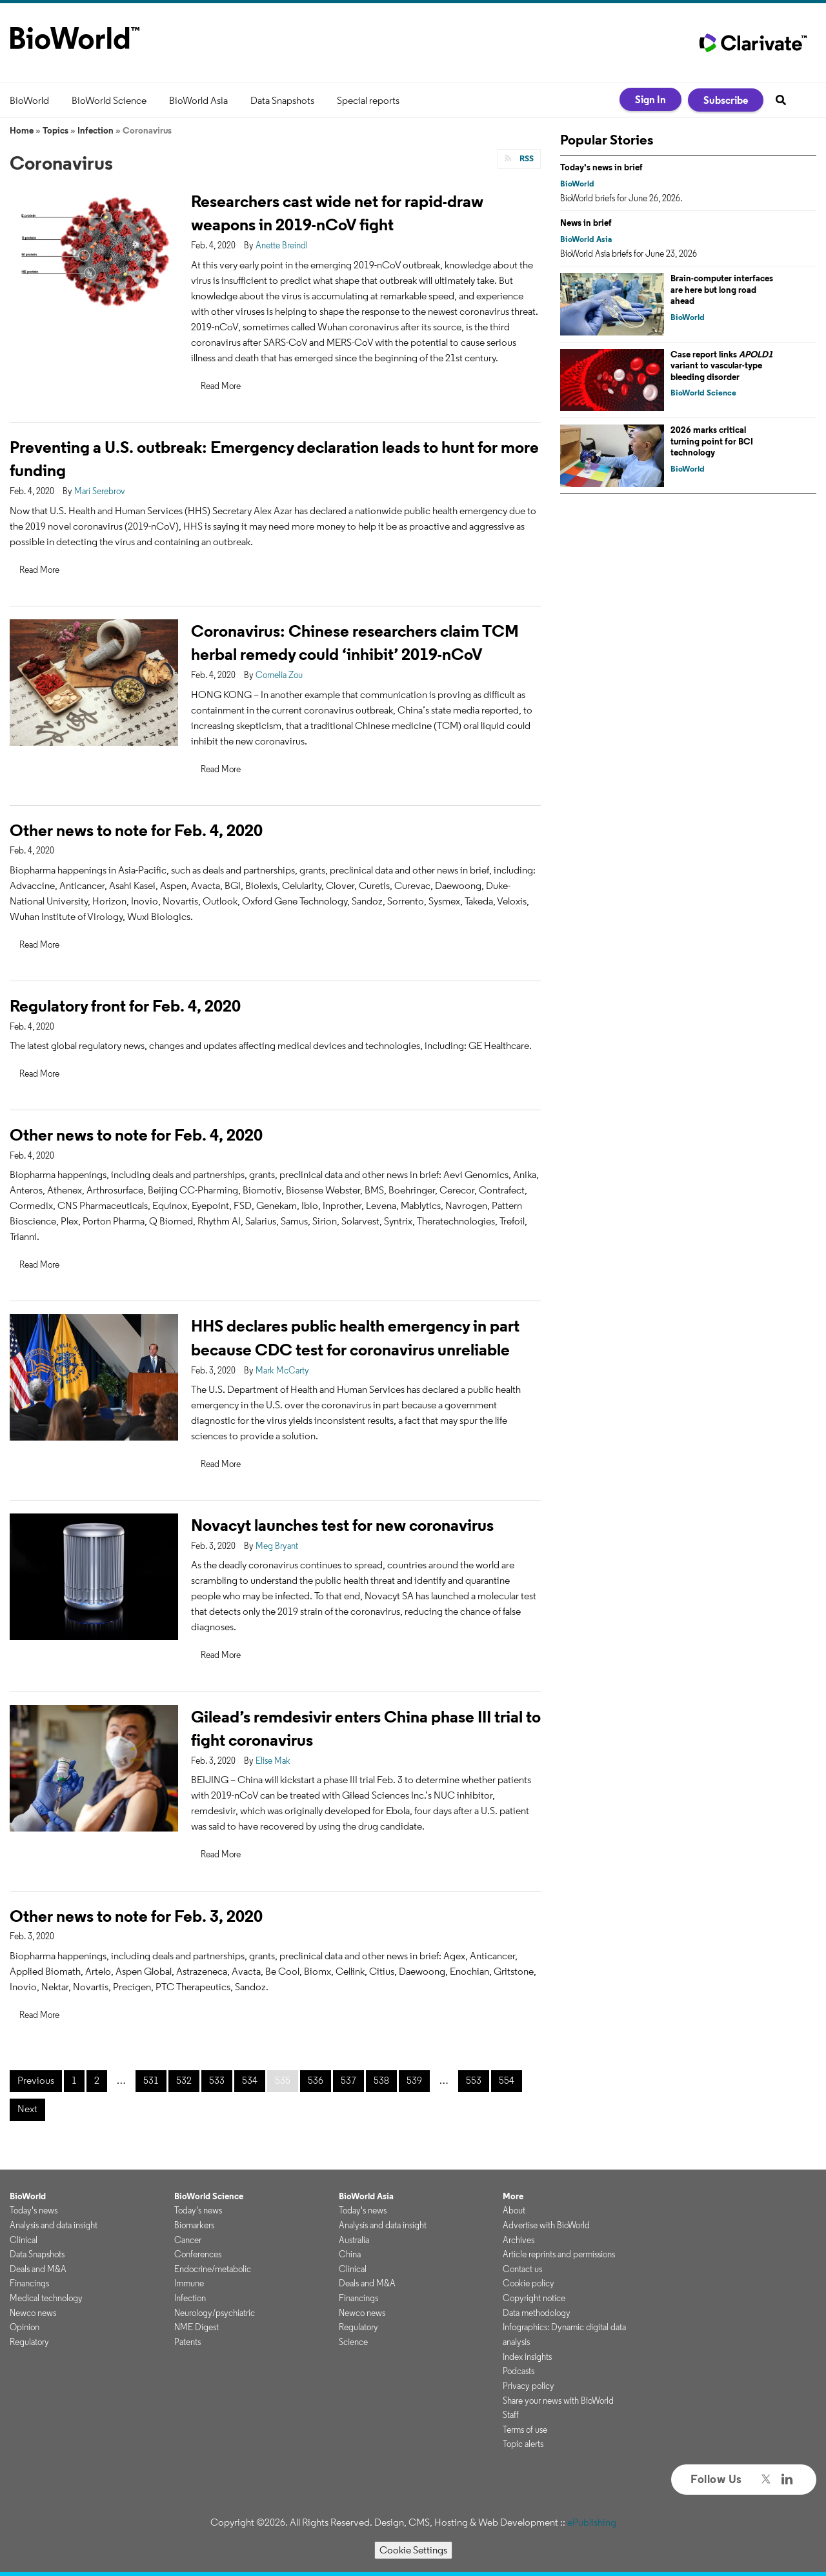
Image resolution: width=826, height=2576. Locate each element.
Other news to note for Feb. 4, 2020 (136, 830)
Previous (35, 2080)
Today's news (33, 2210)
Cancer (187, 2240)
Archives (518, 2240)
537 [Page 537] (348, 2080)
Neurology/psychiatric (214, 2313)
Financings (29, 2283)
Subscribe (725, 100)
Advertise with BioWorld (546, 2225)
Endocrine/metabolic (212, 2269)
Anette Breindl (282, 245)
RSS (526, 158)
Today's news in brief (601, 167)
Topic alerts (523, 2444)
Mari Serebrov (99, 491)
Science (353, 2342)
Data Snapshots (282, 100)
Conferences (197, 2254)
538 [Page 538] (381, 2080)
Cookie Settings (413, 2550)
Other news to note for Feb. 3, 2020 (136, 1915)
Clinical (23, 2240)
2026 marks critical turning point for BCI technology (711, 441)
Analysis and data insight (53, 2225)
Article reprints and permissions (559, 2254)
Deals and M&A (38, 2269)
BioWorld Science (109, 100)
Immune (189, 2283)
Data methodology (536, 2313)
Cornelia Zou (279, 675)
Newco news (33, 2313)
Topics (55, 130)
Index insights (527, 2356)
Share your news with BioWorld (558, 2400)
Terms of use (525, 2429)
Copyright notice (534, 2298)
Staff (511, 2415)
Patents (187, 2342)
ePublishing (591, 2522)
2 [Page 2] (96, 2080)
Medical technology (46, 2298)
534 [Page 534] (249, 2080)
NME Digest (196, 2327)
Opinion (24, 2327)
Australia (354, 2240)
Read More (221, 386)
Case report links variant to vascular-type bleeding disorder (721, 365)
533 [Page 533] (217, 2080)
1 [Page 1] (74, 2080)
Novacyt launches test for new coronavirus (342, 1524)
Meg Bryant (277, 1546)
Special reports (368, 100)
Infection (95, 130)
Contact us (522, 2269)
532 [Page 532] (184, 2080)
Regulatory (29, 2342)
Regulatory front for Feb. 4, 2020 (125, 1005)
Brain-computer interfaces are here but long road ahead (721, 289)
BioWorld (29, 100)
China (350, 2254)
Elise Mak (273, 1760)
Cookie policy (528, 2283)
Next (27, 2108)
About (514, 2210)
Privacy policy (528, 2385)
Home (22, 130)
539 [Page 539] (414, 2080)
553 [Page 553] (473, 2080)
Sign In (650, 99)
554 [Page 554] (506, 2080)
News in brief (586, 222)
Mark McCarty (282, 1370)
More (513, 2196)
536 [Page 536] (315, 2080)
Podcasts (518, 2371)
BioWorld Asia (198, 100)
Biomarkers (194, 2225)
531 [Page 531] (151, 2080)
